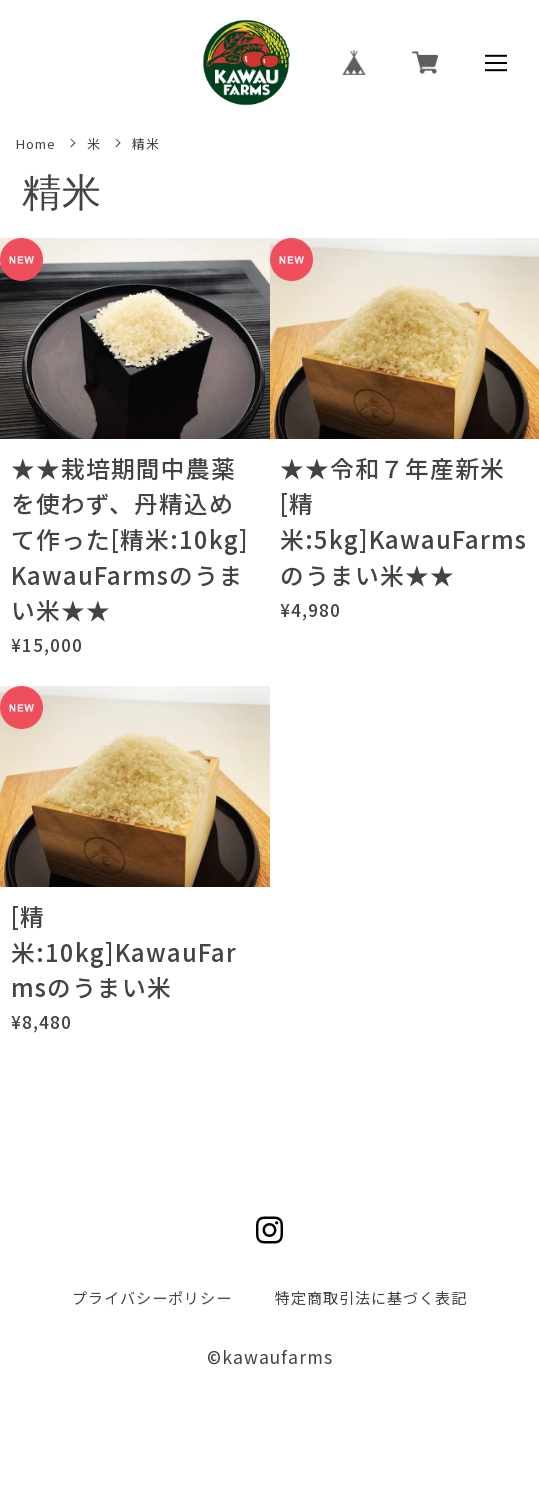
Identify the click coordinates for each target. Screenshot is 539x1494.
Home (36, 144)
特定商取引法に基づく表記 (371, 1296)
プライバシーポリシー (152, 1296)
